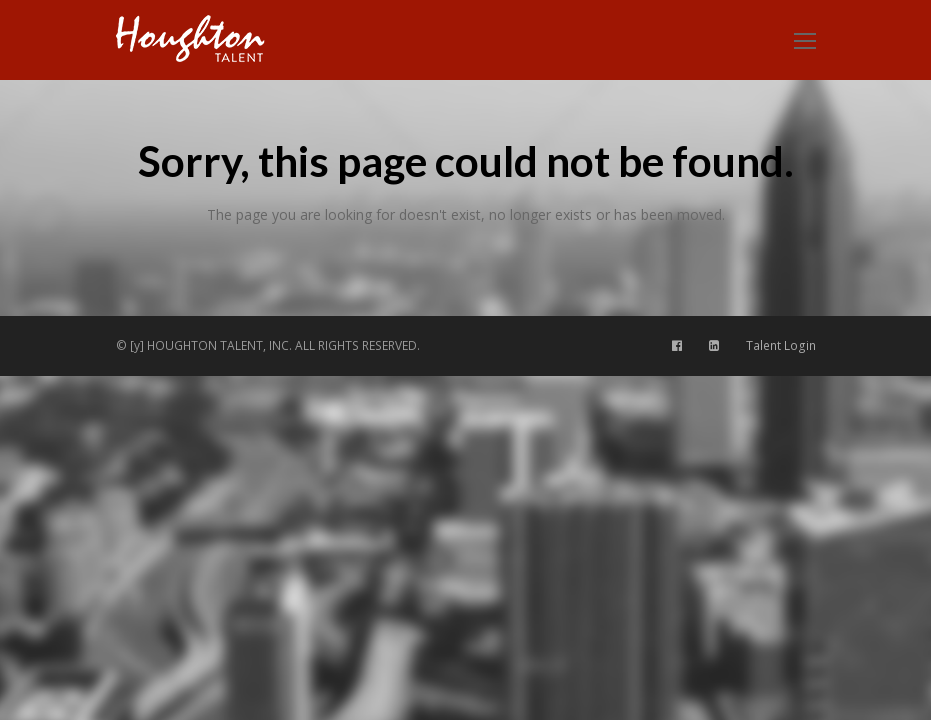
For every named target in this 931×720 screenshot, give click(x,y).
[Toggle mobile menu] (805, 40)
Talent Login (781, 345)
